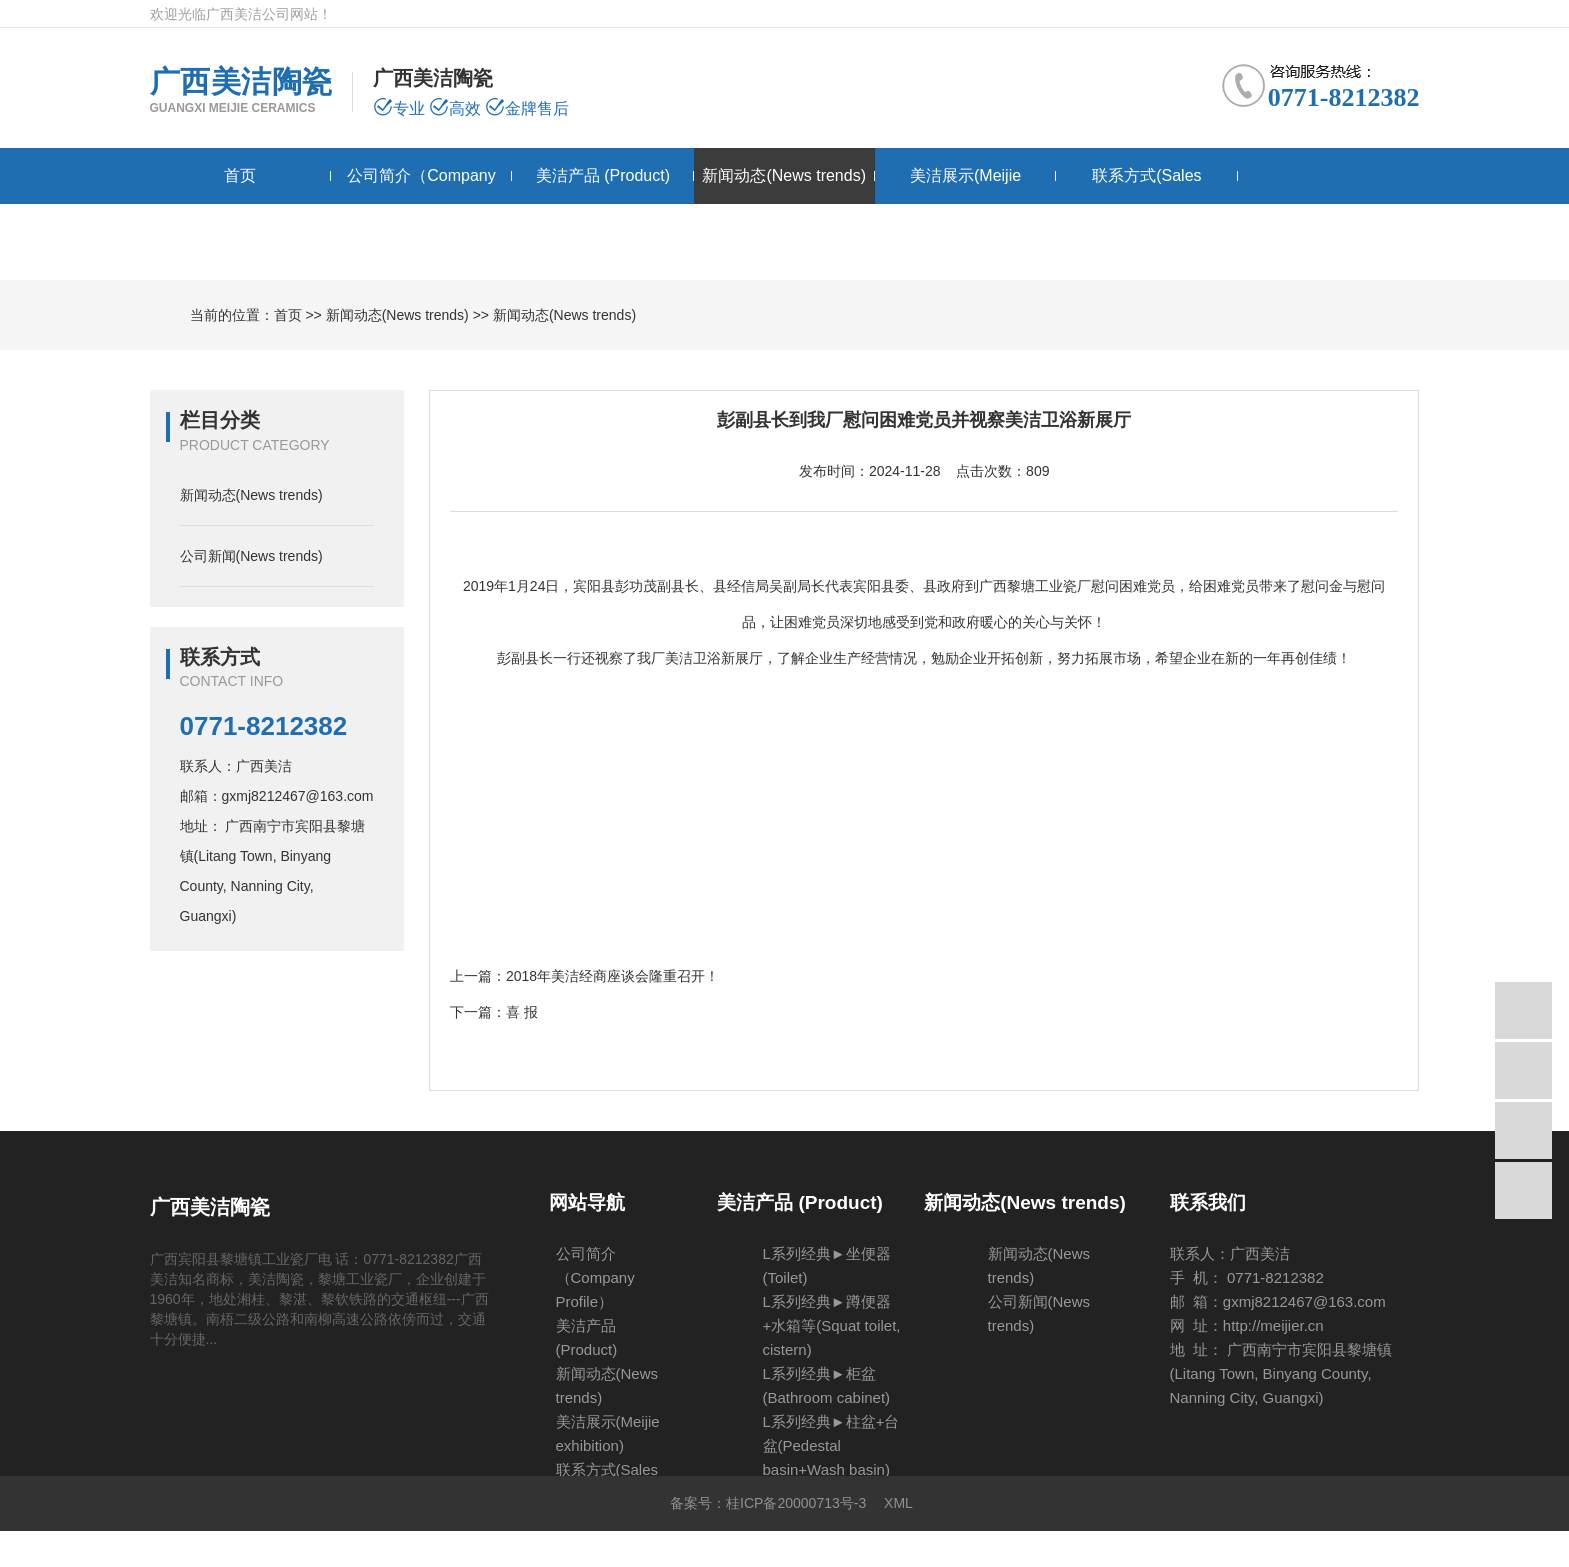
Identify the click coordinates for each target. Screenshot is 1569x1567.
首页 (240, 175)
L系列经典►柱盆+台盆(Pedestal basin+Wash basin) (831, 1445)
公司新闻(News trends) (251, 556)
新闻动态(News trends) (784, 175)
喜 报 (522, 1012)
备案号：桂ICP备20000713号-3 (768, 1503)
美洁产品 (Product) (603, 175)
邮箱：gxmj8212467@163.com (277, 796)
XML (898, 1503)
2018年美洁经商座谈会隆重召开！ (612, 976)
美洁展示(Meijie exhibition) (965, 203)
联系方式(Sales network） (1146, 203)
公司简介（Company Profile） (421, 203)
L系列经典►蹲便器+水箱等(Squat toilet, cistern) (832, 1325)
